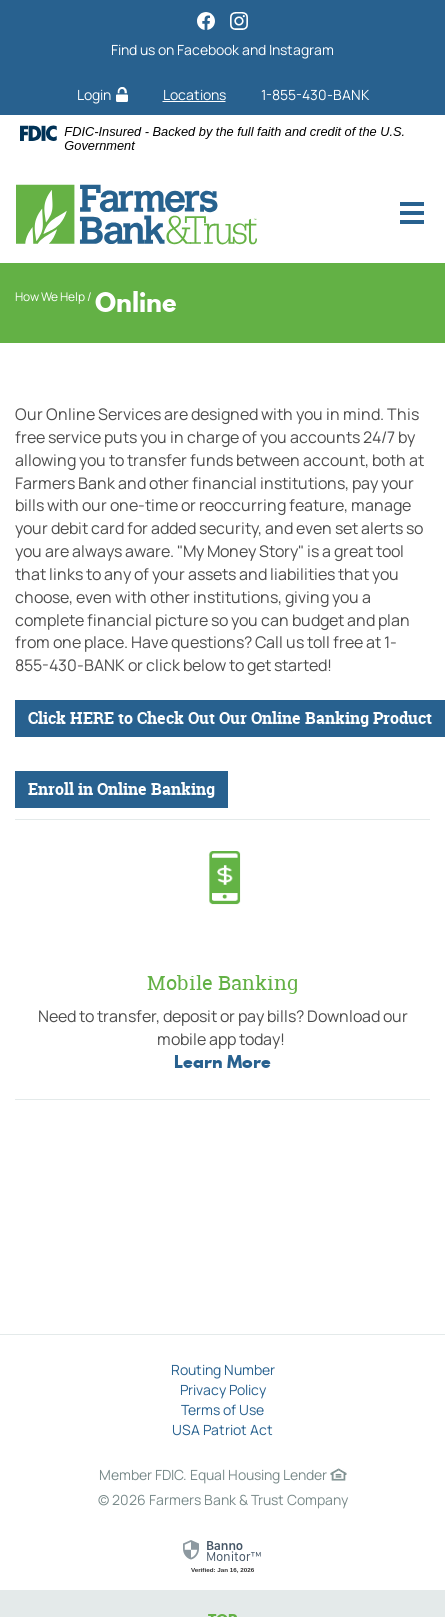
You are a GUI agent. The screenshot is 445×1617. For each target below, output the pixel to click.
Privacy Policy (223, 1389)
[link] (222, 1556)
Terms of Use (222, 1409)
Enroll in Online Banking (121, 789)
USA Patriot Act (222, 1429)
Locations (194, 94)
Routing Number (223, 1369)
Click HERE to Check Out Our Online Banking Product (230, 718)
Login (102, 94)
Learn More (222, 1061)
